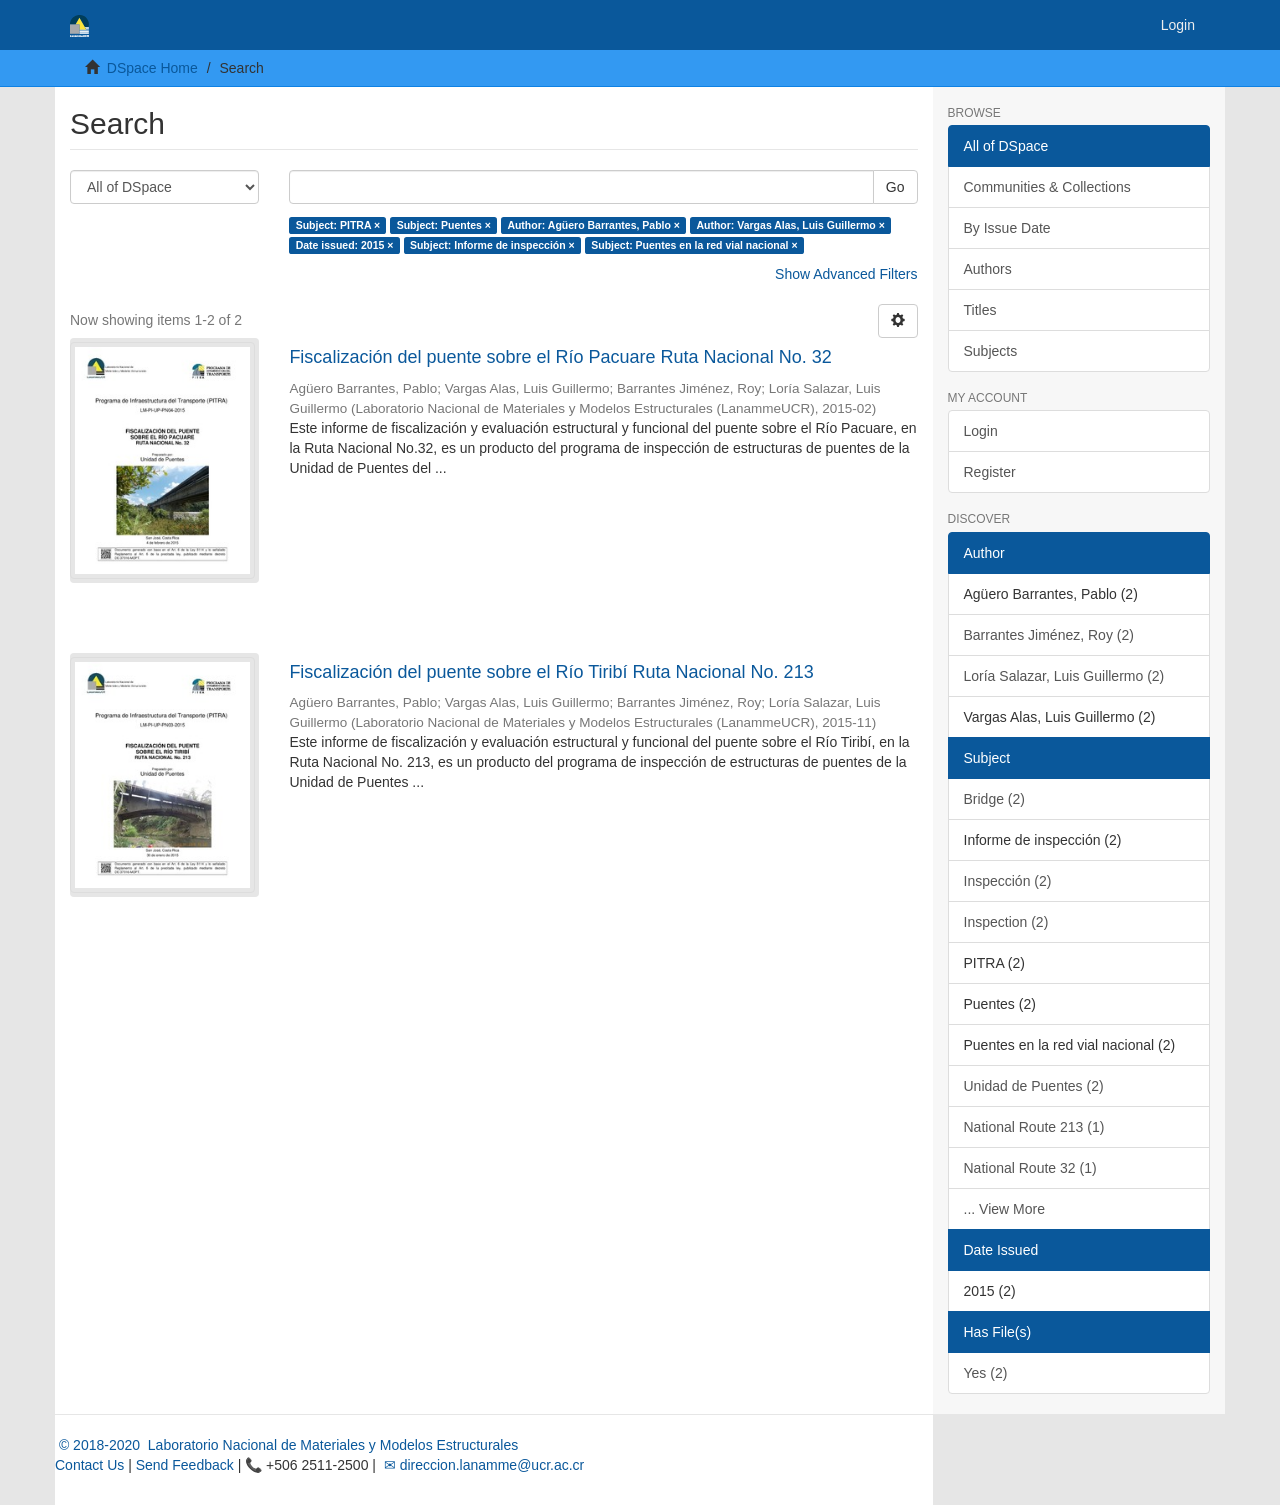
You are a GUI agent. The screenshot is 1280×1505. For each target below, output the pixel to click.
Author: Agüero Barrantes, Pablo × (593, 225)
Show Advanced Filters (846, 274)
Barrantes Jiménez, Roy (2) (1049, 635)
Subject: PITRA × (338, 225)
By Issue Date (1007, 228)
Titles (980, 310)
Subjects (991, 351)
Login (981, 431)
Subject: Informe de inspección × (492, 245)
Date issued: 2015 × (345, 245)
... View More (1004, 1209)
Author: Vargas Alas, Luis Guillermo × (790, 225)
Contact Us (89, 1465)
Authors (988, 269)
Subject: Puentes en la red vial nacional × (694, 245)
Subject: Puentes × (444, 225)
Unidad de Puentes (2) (1034, 1086)
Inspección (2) (1008, 881)
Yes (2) (986, 1373)
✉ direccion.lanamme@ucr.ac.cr (482, 1465)
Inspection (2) (1006, 922)
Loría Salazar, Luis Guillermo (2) (1064, 676)
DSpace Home (152, 68)
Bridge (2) (994, 799)
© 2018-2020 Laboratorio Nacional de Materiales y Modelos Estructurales (286, 1445)
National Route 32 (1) (1030, 1168)
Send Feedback (185, 1465)
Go (895, 187)
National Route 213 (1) (1034, 1127)
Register (990, 472)
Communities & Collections (1047, 187)
